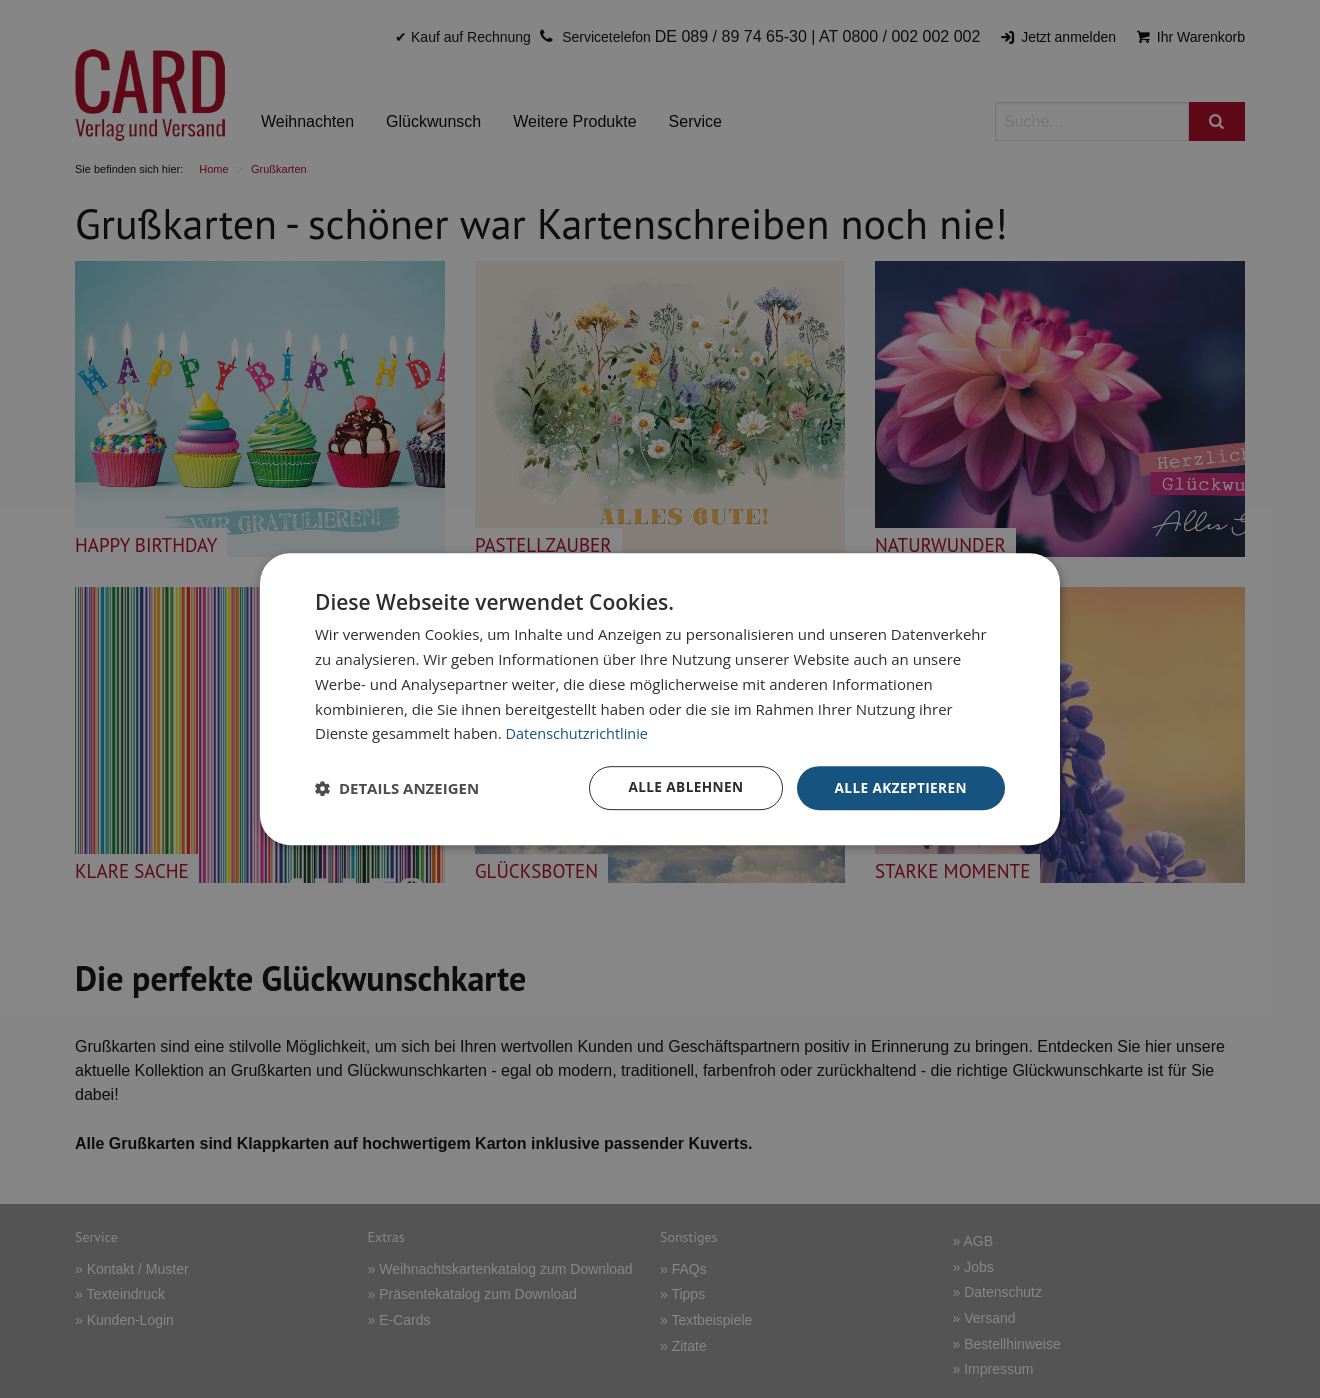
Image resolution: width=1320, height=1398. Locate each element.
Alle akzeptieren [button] (899, 787)
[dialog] (660, 699)
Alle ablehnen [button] (681, 787)
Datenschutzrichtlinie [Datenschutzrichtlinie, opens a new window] (580, 733)
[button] (397, 788)
